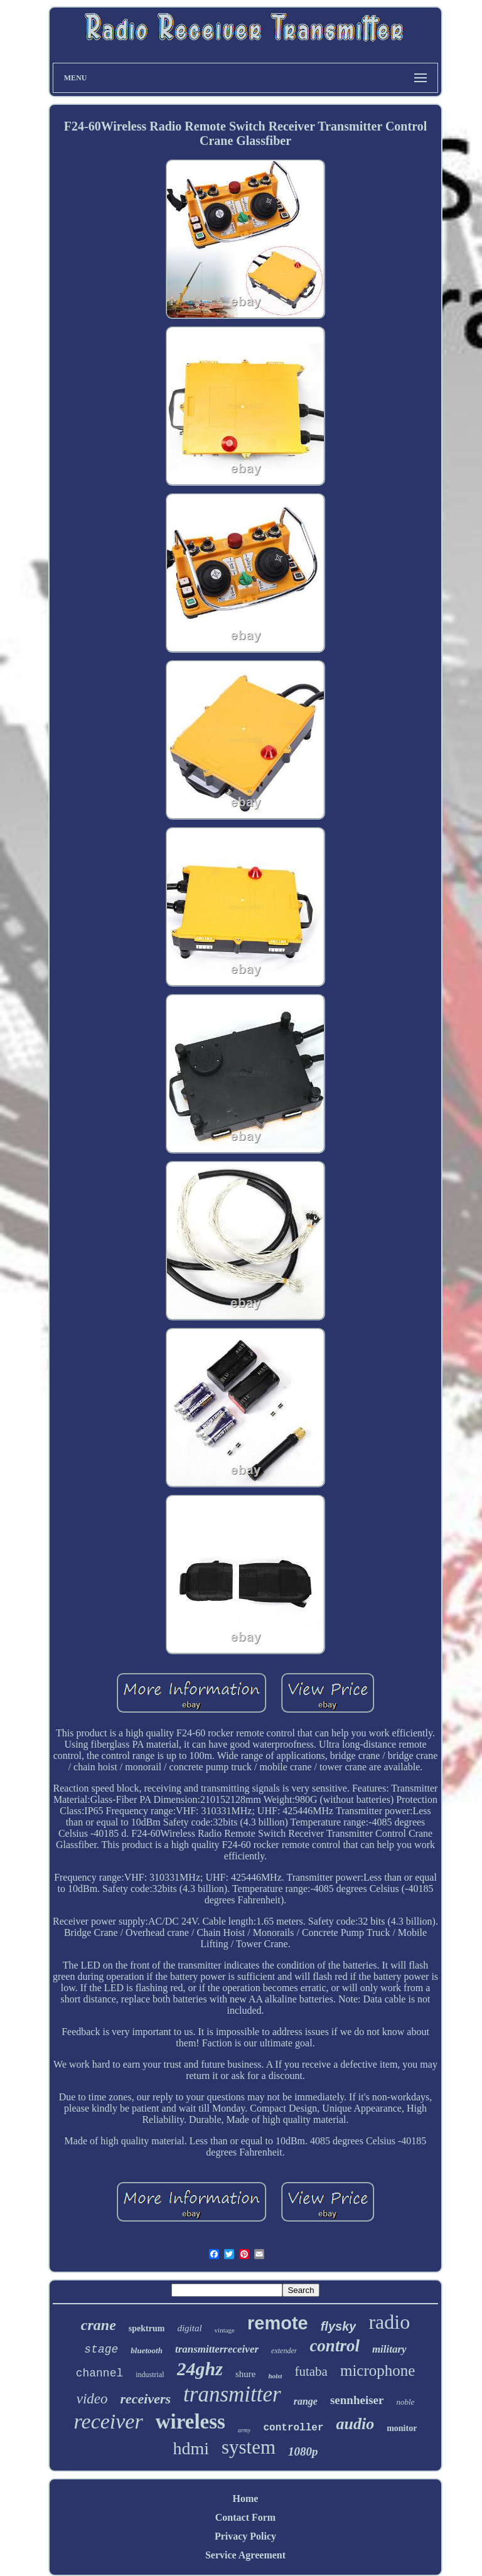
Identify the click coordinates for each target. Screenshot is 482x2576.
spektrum (147, 2328)
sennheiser (357, 2400)
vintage (225, 2330)
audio (355, 2424)
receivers (145, 2399)
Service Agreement (245, 2555)
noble (405, 2402)
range (306, 2401)
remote (277, 2323)
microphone (377, 2370)
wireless (190, 2421)
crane (98, 2325)
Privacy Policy (245, 2536)
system (249, 2447)
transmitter (232, 2394)
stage (101, 2349)
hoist (275, 2376)
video (92, 2399)
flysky (338, 2326)
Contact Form (245, 2517)
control (334, 2345)
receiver (108, 2421)
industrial (150, 2374)
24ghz (200, 2368)
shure (245, 2374)
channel (100, 2373)
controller (293, 2428)
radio (389, 2322)
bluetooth (147, 2350)
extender (284, 2350)
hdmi (191, 2448)
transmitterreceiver (217, 2349)
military (389, 2349)
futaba (310, 2371)
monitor (402, 2428)
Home (246, 2498)
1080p (303, 2451)
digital (189, 2328)
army (244, 2430)
